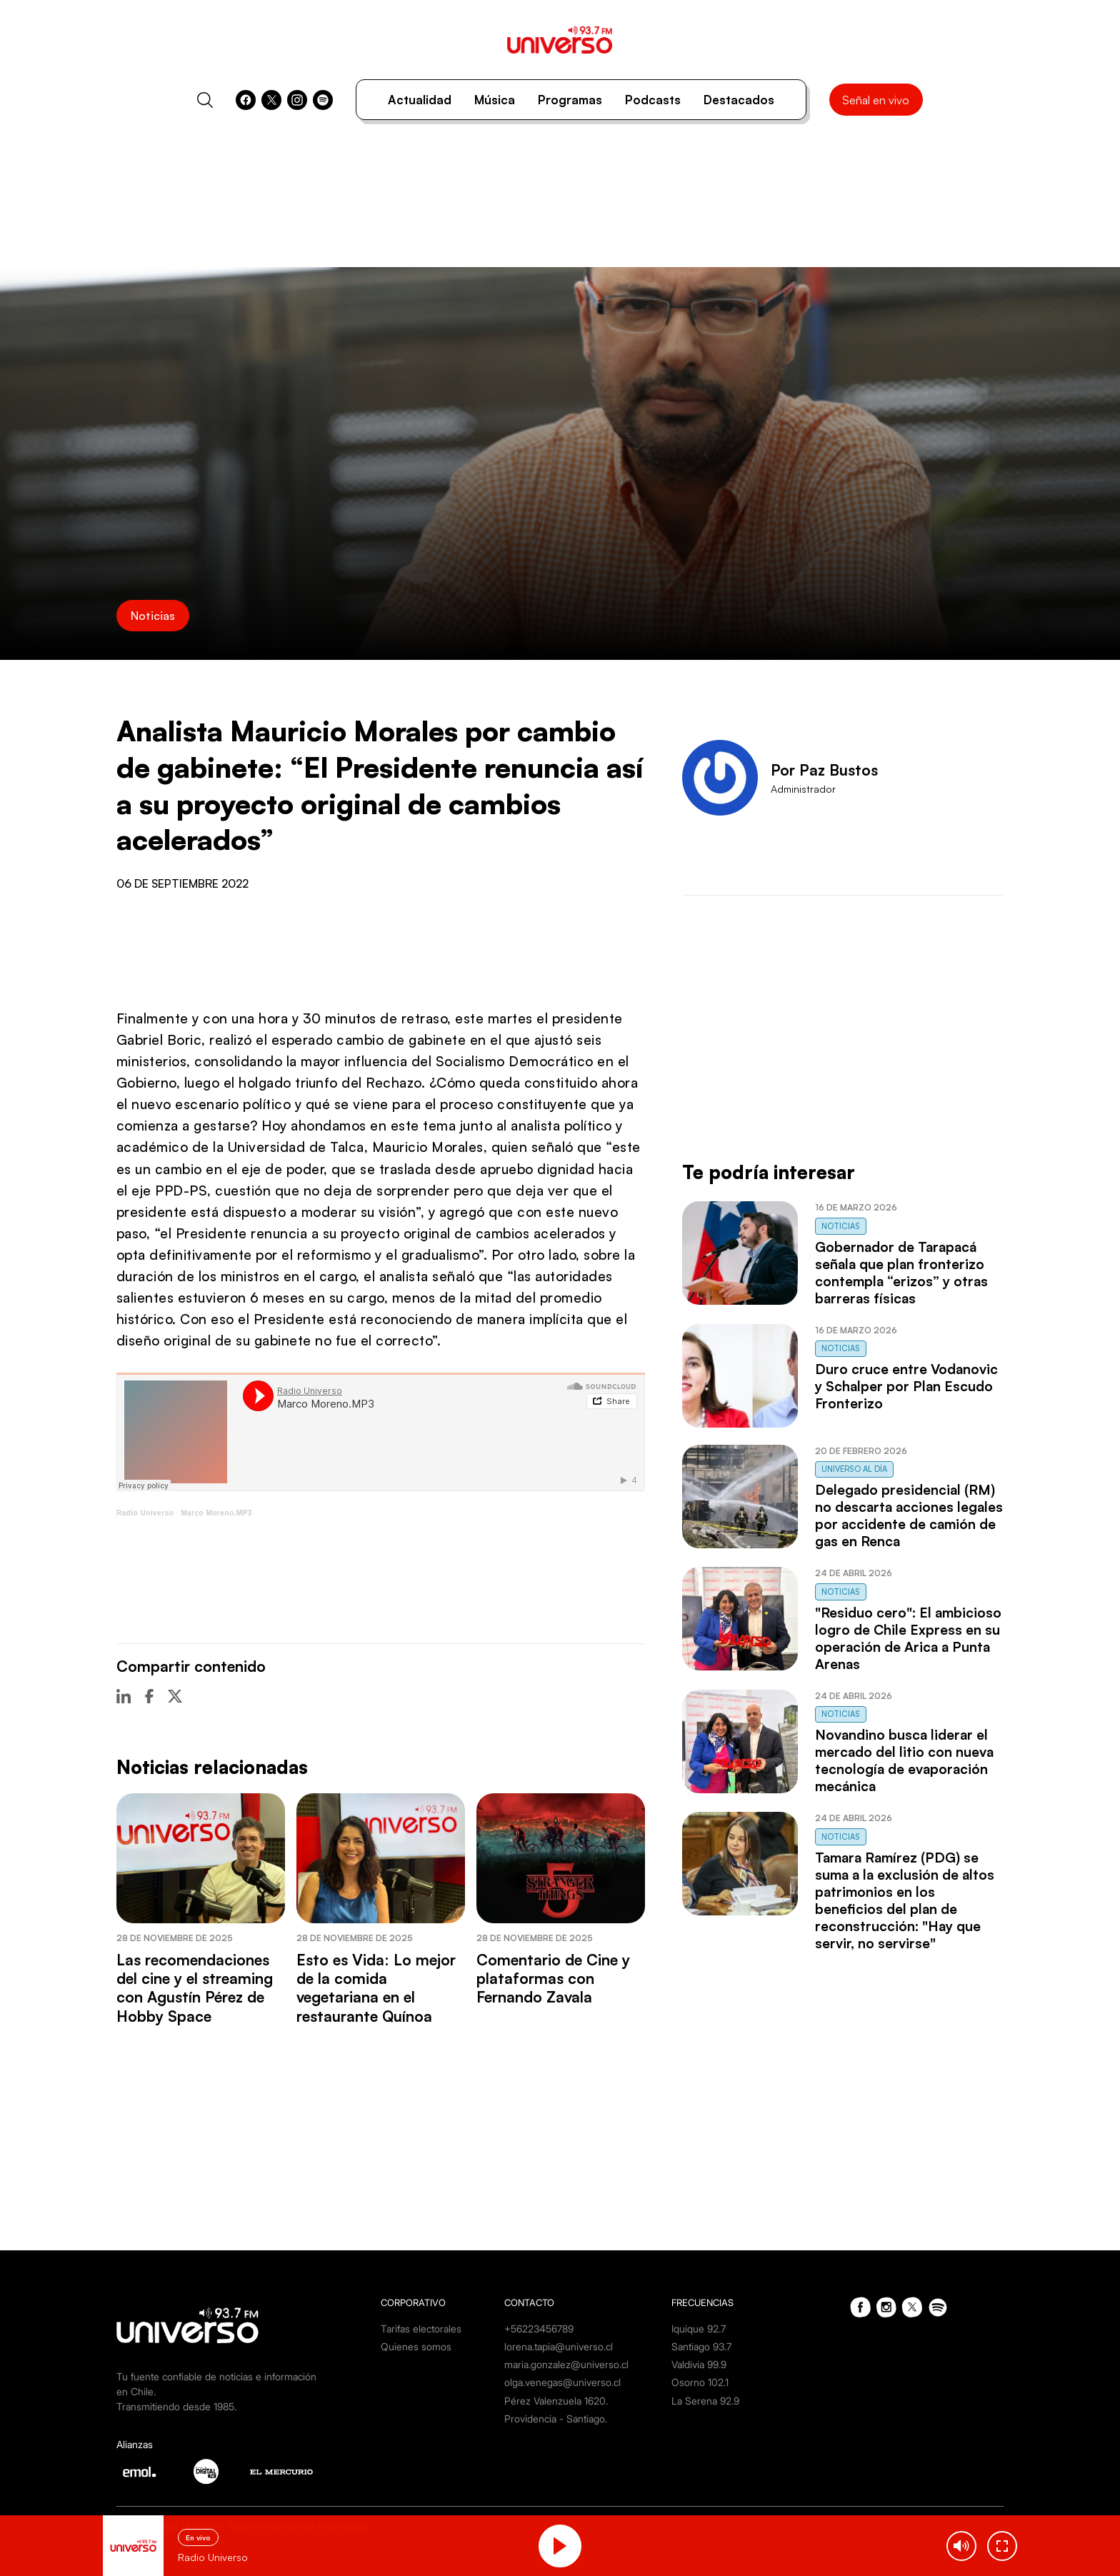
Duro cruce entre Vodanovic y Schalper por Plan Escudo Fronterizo (906, 1386)
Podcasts (653, 99)
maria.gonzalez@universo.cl (566, 2364)
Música (494, 99)
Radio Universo (145, 1513)
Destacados (739, 99)
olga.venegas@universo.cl (562, 2382)
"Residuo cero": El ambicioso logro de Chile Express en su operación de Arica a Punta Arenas (908, 1638)
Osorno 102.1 (700, 2382)
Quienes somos (416, 2346)
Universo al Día (854, 1469)
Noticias (153, 615)
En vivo (198, 2537)
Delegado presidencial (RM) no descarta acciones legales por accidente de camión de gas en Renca (909, 1515)
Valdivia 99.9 (698, 2364)
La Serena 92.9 (705, 2401)
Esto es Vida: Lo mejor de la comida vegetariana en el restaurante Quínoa (376, 1987)
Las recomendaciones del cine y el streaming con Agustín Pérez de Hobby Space (194, 1987)
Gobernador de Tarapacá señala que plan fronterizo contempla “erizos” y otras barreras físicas (901, 1272)
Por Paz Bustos (824, 770)
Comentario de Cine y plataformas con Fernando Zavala (553, 1978)
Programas (570, 99)
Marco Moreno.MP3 (216, 1513)
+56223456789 (539, 2328)
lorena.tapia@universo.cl (558, 2346)
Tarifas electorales (421, 2328)
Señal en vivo (875, 100)
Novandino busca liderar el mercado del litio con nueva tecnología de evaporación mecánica (904, 1760)
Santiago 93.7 (701, 2346)
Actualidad (419, 99)
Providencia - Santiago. (555, 2418)
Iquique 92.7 (698, 2328)
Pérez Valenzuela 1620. (556, 2401)
